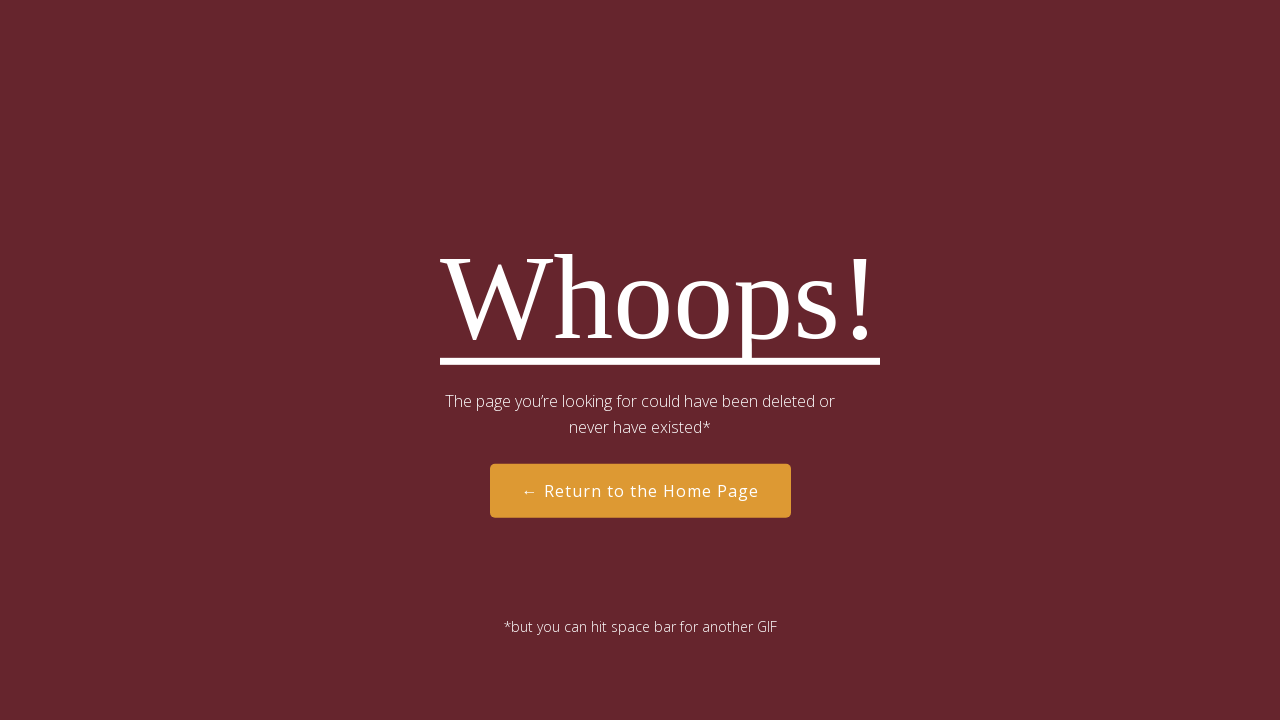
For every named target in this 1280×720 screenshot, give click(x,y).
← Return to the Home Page (640, 491)
